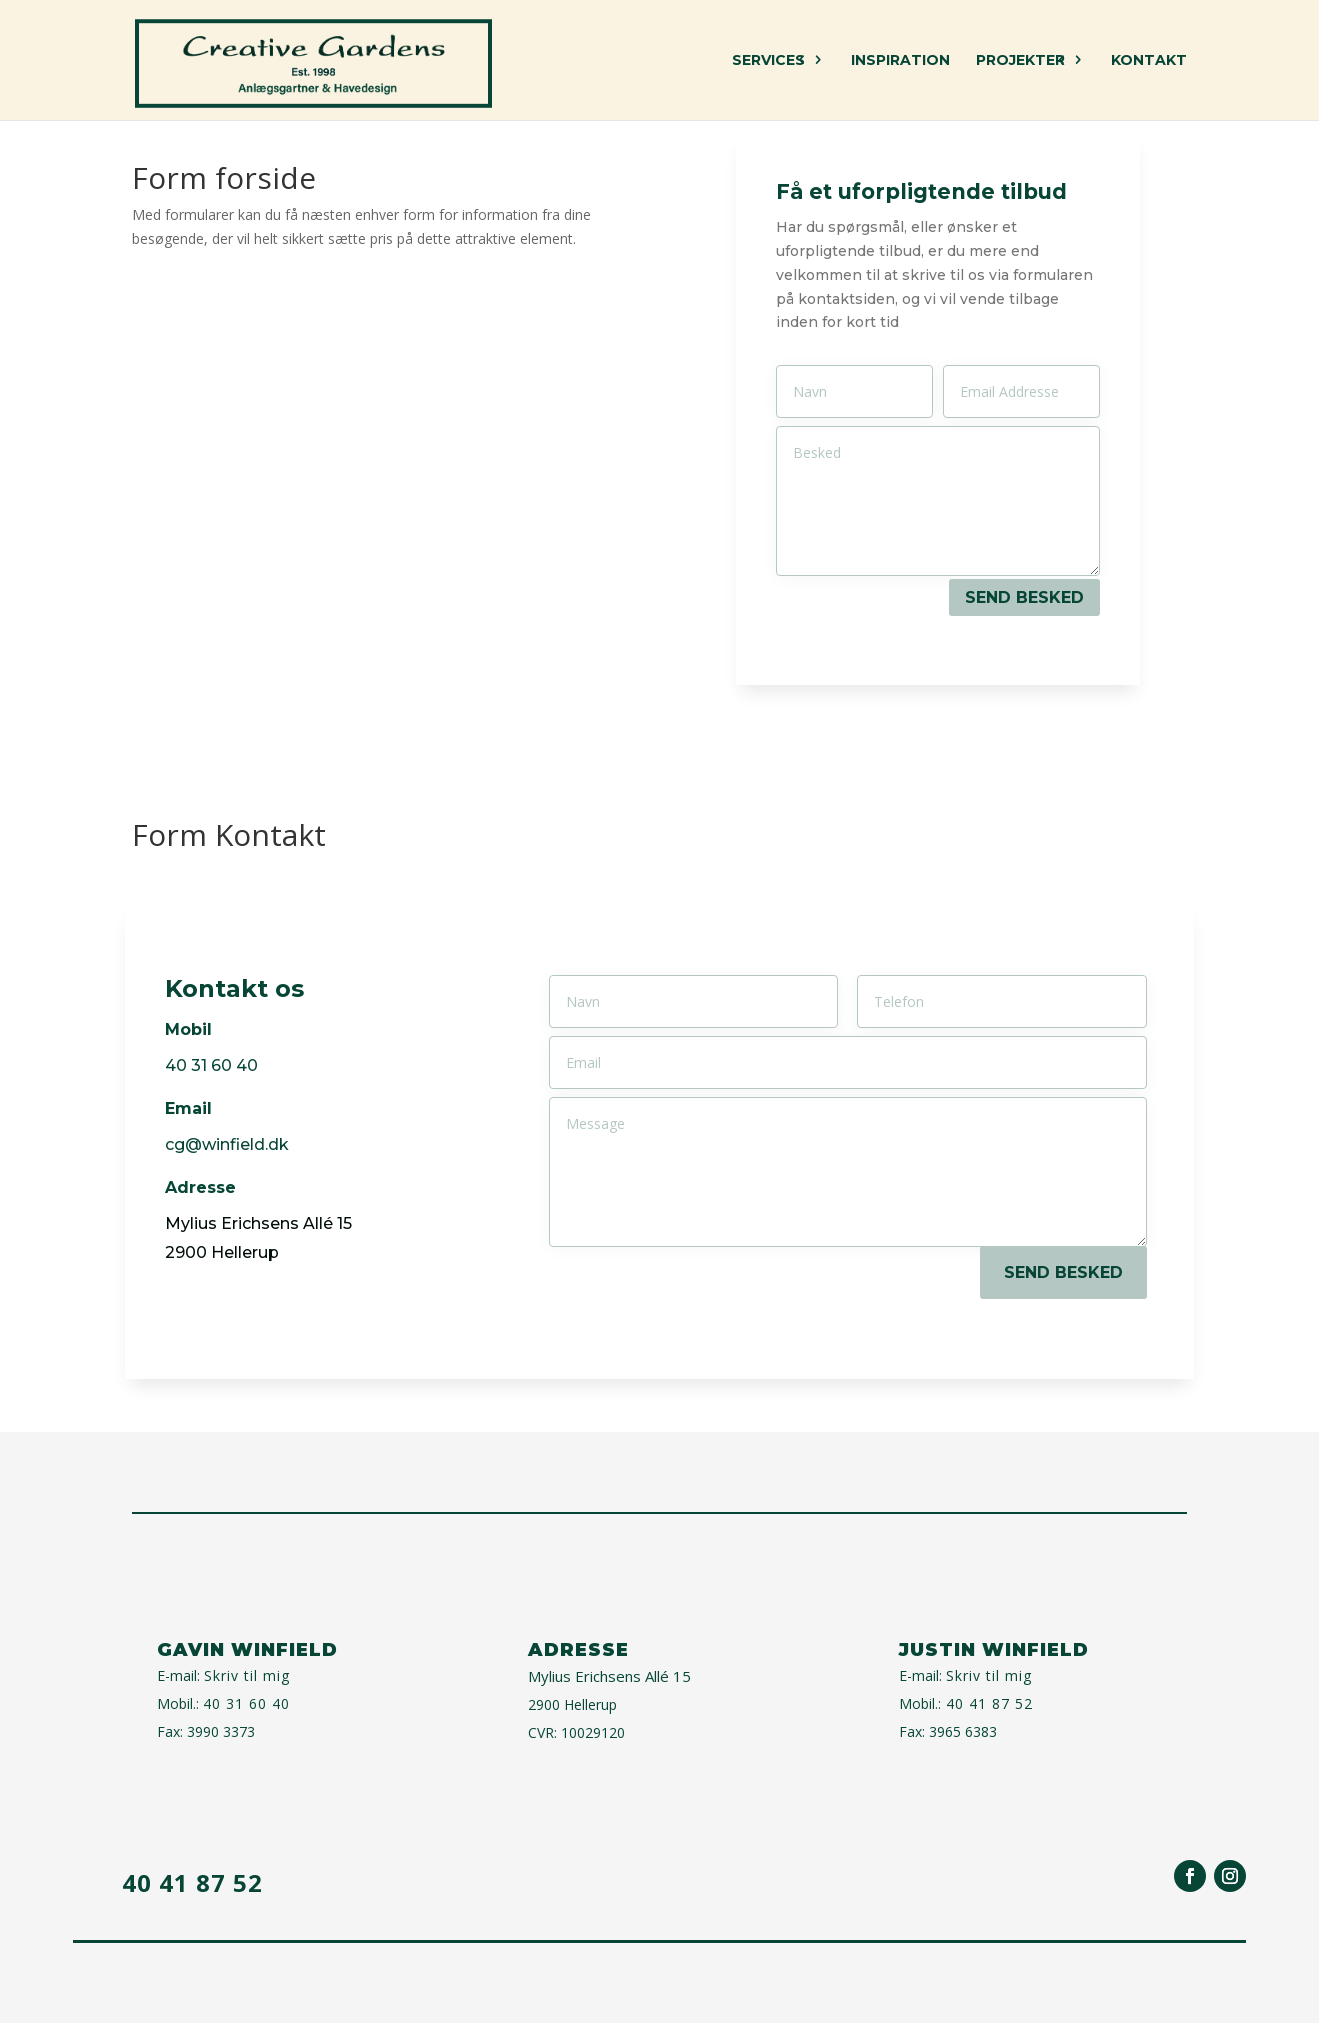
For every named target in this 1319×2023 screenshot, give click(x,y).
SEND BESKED (1024, 597)
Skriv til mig (247, 1675)
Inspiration (900, 61)
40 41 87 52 (987, 1703)
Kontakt (1149, 61)
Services (768, 61)
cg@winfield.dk (227, 1144)
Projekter (1020, 61)
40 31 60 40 (246, 1703)
